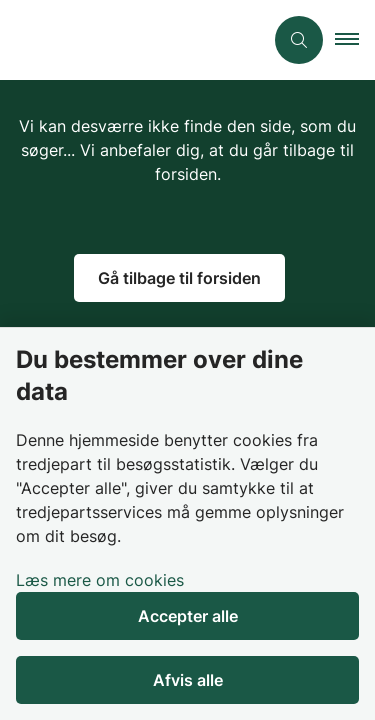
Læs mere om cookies (100, 580)
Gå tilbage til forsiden (179, 278)
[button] (355, 40)
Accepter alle (188, 616)
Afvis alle (188, 680)
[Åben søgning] (299, 40)
